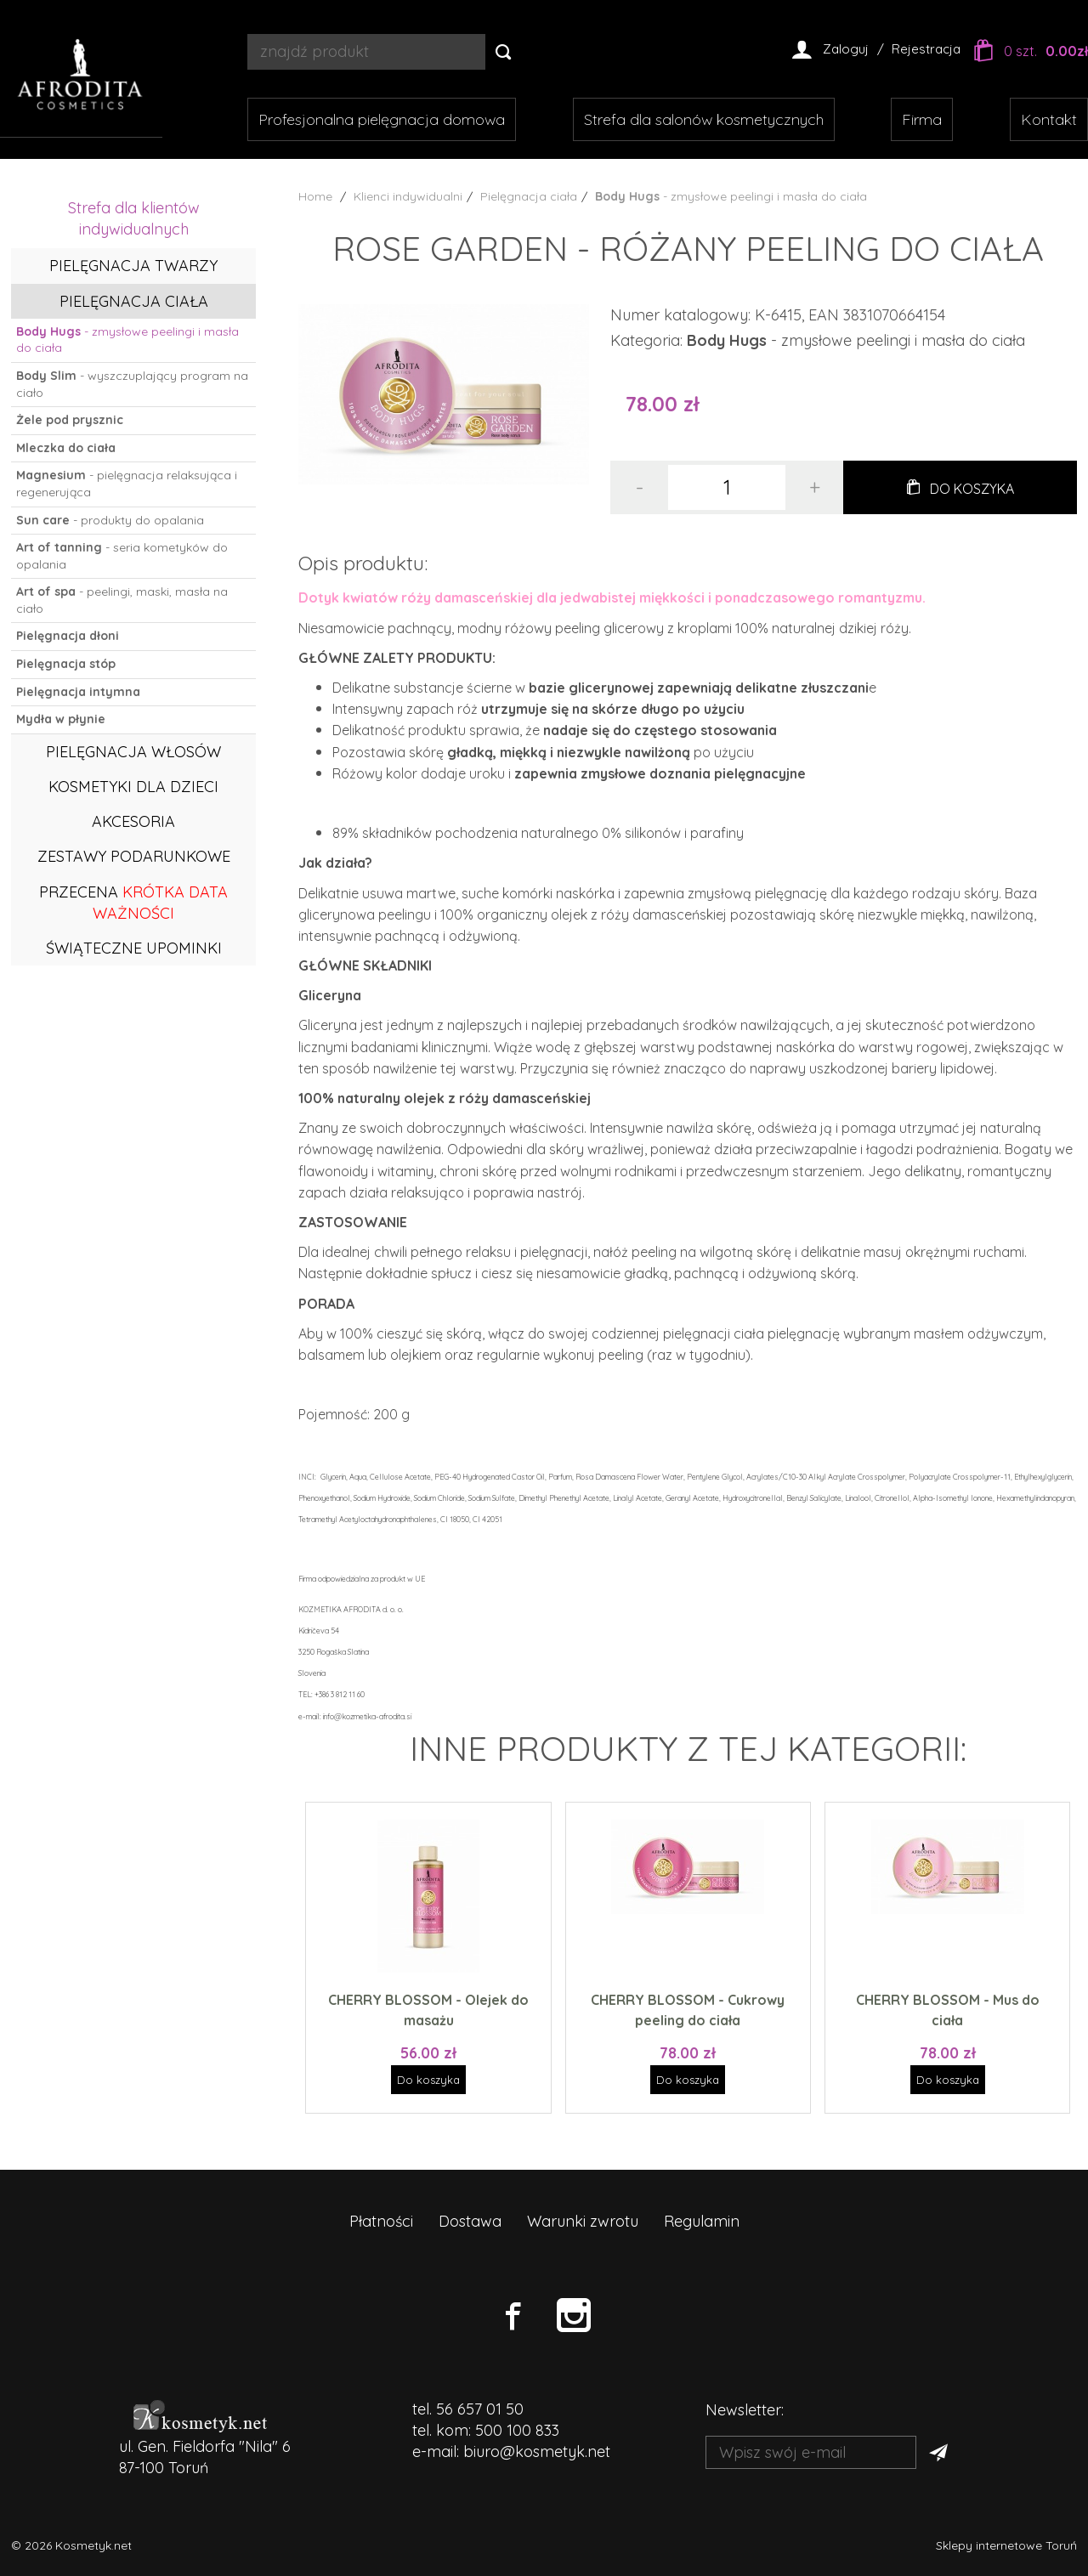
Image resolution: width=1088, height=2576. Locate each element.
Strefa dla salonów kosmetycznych (704, 119)
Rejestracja (926, 49)
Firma (922, 119)
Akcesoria (133, 821)
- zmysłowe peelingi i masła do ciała (127, 340)
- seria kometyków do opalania (122, 556)
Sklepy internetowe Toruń (1006, 2545)
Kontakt (1049, 119)
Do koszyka (972, 488)
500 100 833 (517, 2430)
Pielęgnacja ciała (134, 301)
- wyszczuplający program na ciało (132, 384)
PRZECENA (133, 902)
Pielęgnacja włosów (133, 751)
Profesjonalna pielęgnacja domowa (381, 119)
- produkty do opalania (110, 520)
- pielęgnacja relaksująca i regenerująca (126, 483)
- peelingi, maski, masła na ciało (122, 600)
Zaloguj (846, 49)
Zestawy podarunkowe (133, 856)
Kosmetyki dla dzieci (133, 786)
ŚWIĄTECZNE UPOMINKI (134, 948)
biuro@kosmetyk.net (536, 2451)
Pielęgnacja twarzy (133, 265)
